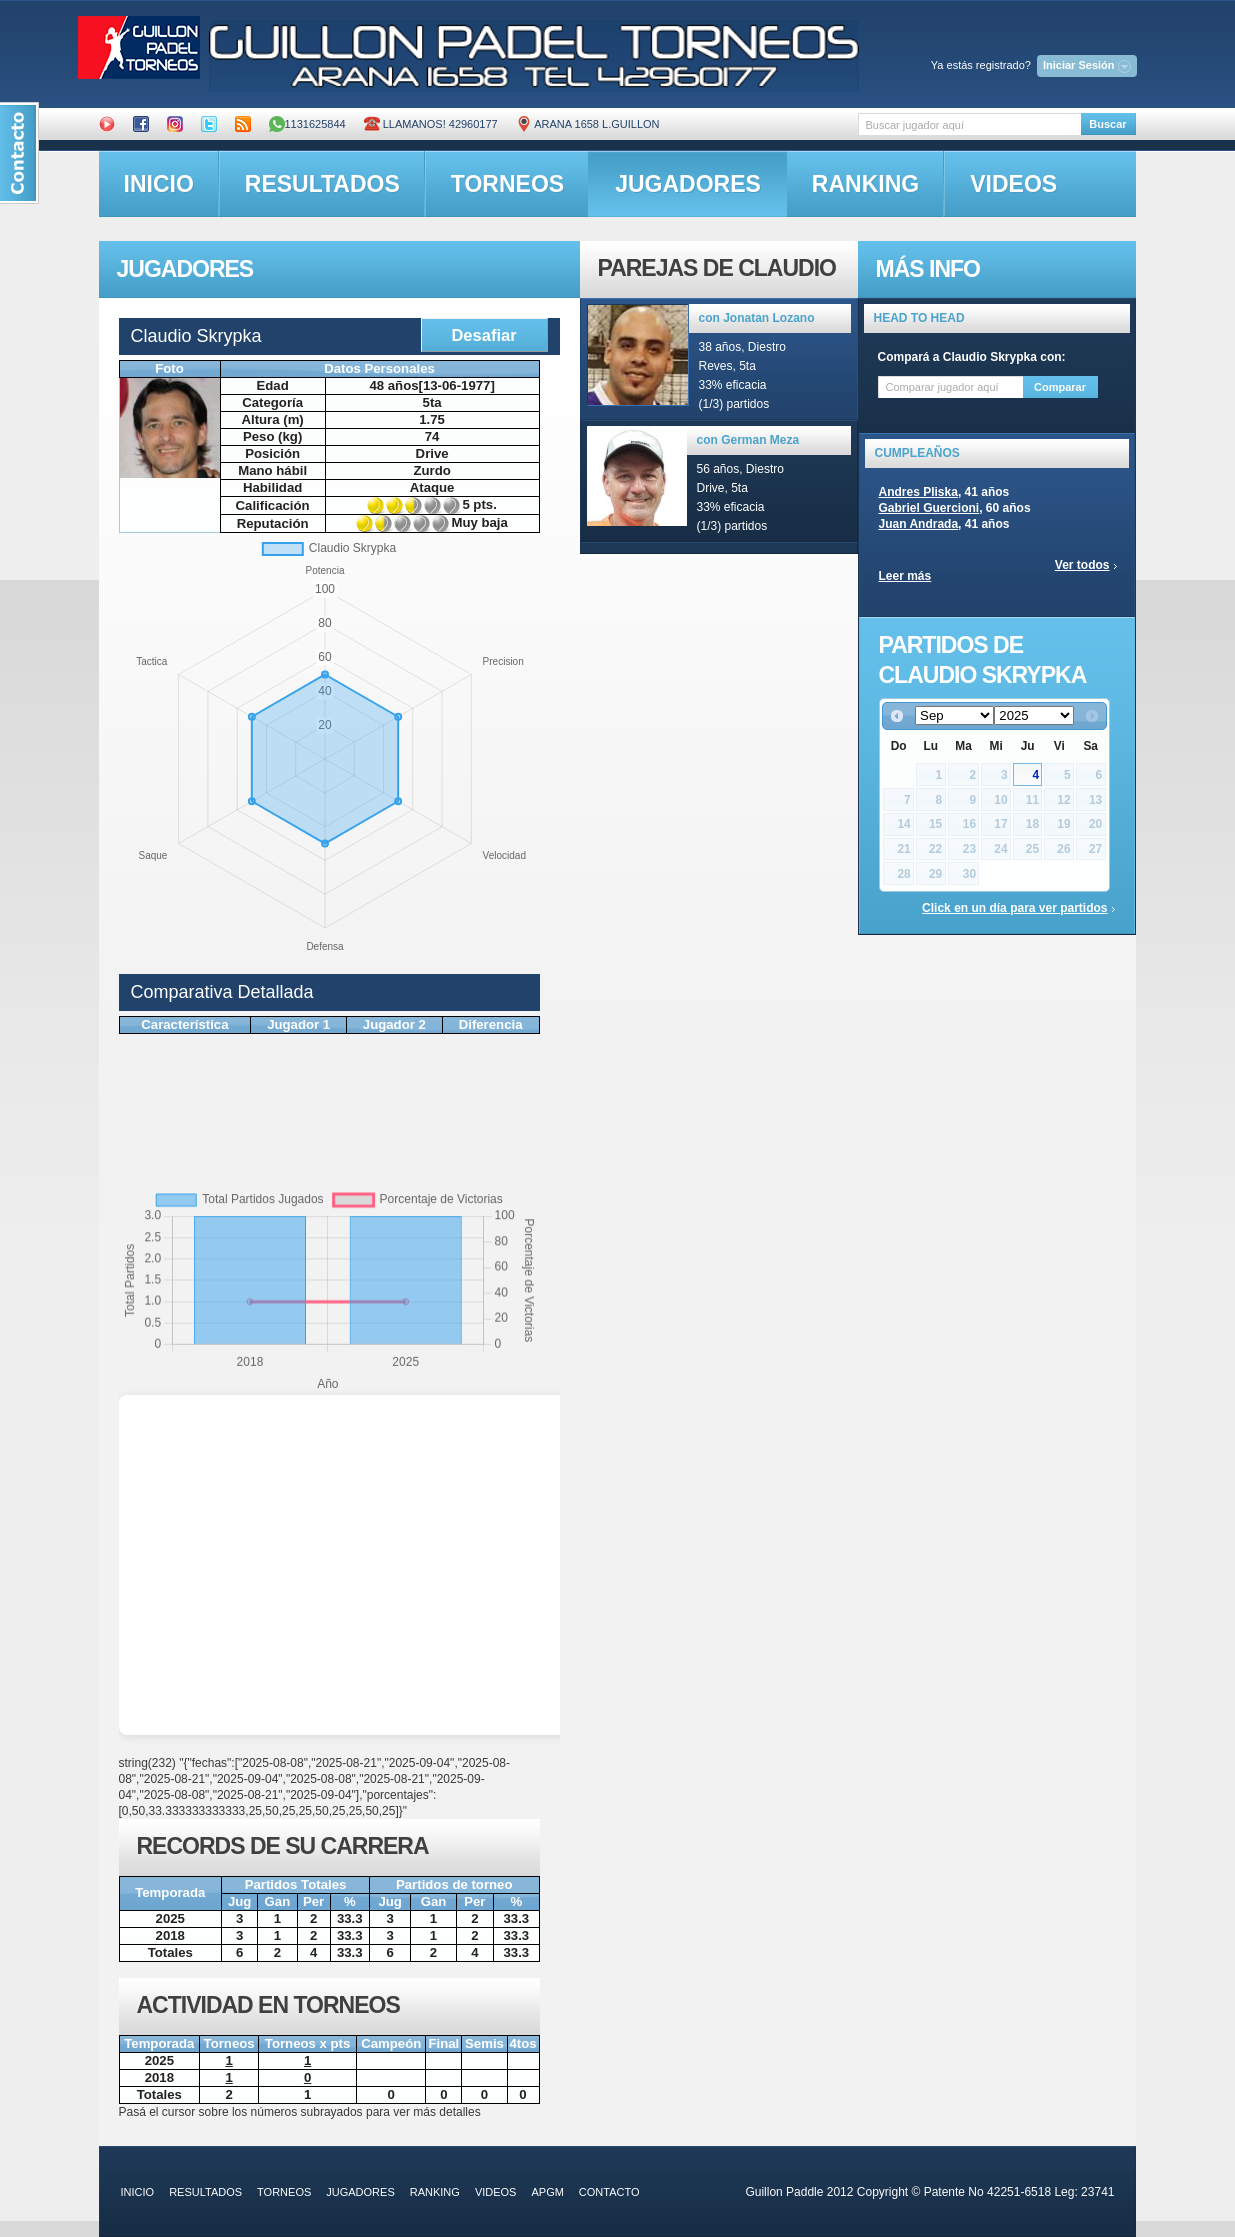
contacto (609, 2192)
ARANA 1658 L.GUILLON (588, 124)
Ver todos (1082, 565)
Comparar (1060, 387)
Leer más (905, 576)
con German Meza (748, 440)
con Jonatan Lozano (757, 318)
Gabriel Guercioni (929, 508)
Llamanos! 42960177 (431, 124)
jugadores (688, 184)
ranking (865, 184)
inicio (159, 184)
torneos (507, 184)
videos (1013, 184)
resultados (322, 184)
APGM (547, 2192)
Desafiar (483, 335)
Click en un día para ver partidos (1014, 908)
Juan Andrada (919, 524)
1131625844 (307, 124)
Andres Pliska (918, 492)
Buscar (1107, 124)
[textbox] (969, 124)
